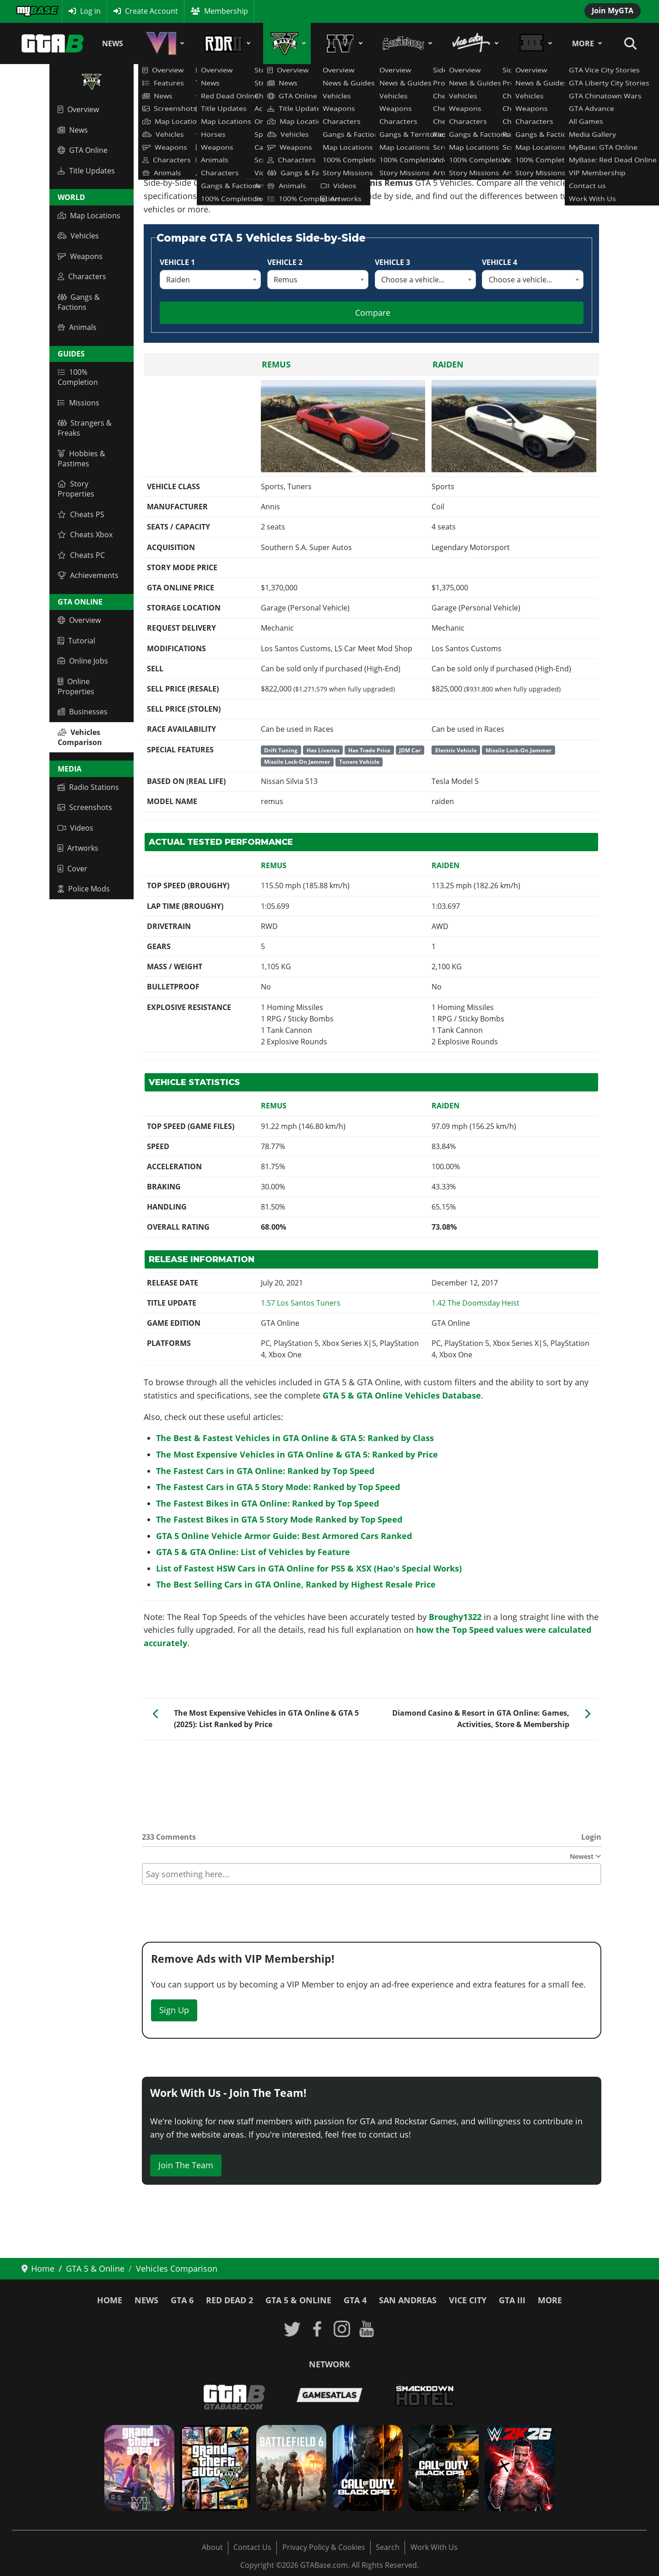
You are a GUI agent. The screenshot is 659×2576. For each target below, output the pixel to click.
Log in (90, 11)
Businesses (83, 712)
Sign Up (174, 2009)
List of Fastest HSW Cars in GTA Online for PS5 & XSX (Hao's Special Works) (309, 1568)
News (112, 43)
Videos (75, 828)
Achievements (88, 575)
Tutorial (76, 641)
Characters (82, 276)
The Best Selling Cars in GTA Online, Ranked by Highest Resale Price (296, 1584)
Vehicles (78, 236)
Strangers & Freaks (85, 428)
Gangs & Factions (79, 302)
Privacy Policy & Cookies (323, 2547)
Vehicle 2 (284, 262)
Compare (372, 312)
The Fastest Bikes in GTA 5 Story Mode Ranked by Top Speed (279, 1519)
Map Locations (89, 216)
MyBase (29, 11)
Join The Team (185, 2165)
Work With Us (434, 2547)
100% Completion (78, 377)
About (212, 2547)
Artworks (78, 848)
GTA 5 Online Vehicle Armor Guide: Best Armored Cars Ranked (284, 1535)
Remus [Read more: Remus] (276, 364)
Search (388, 2547)
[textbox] (371, 1874)
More (583, 43)
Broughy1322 (455, 1616)
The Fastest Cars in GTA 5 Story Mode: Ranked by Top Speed (278, 1486)
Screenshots (85, 807)
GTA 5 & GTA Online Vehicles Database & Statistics (230, 125)
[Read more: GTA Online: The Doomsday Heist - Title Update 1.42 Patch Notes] (475, 1303)
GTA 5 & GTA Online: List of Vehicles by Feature (253, 1551)
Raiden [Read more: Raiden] (448, 364)
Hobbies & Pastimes (81, 458)
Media (69, 769)
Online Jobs (83, 661)
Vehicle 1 (177, 262)
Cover (72, 869)
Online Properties (76, 686)
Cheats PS (81, 514)
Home (109, 2300)
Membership (226, 11)
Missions (78, 403)
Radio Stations (88, 787)
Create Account (151, 11)
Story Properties (76, 489)
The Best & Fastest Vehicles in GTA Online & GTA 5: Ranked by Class (295, 1437)
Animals (77, 327)
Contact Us (252, 2547)
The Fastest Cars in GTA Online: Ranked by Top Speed (265, 1470)
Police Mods (84, 889)
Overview (78, 109)
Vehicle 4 (499, 262)
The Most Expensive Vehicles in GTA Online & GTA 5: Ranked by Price (297, 1454)
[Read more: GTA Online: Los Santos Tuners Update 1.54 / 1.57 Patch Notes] (300, 1303)
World (71, 197)
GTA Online (83, 150)
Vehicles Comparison (80, 737)
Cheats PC (81, 555)
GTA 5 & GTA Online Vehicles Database (402, 1395)
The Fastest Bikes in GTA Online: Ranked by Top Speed (267, 1503)
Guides (71, 354)
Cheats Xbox (85, 534)
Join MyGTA (612, 10)
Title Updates (86, 171)
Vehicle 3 (392, 262)
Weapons (80, 256)
